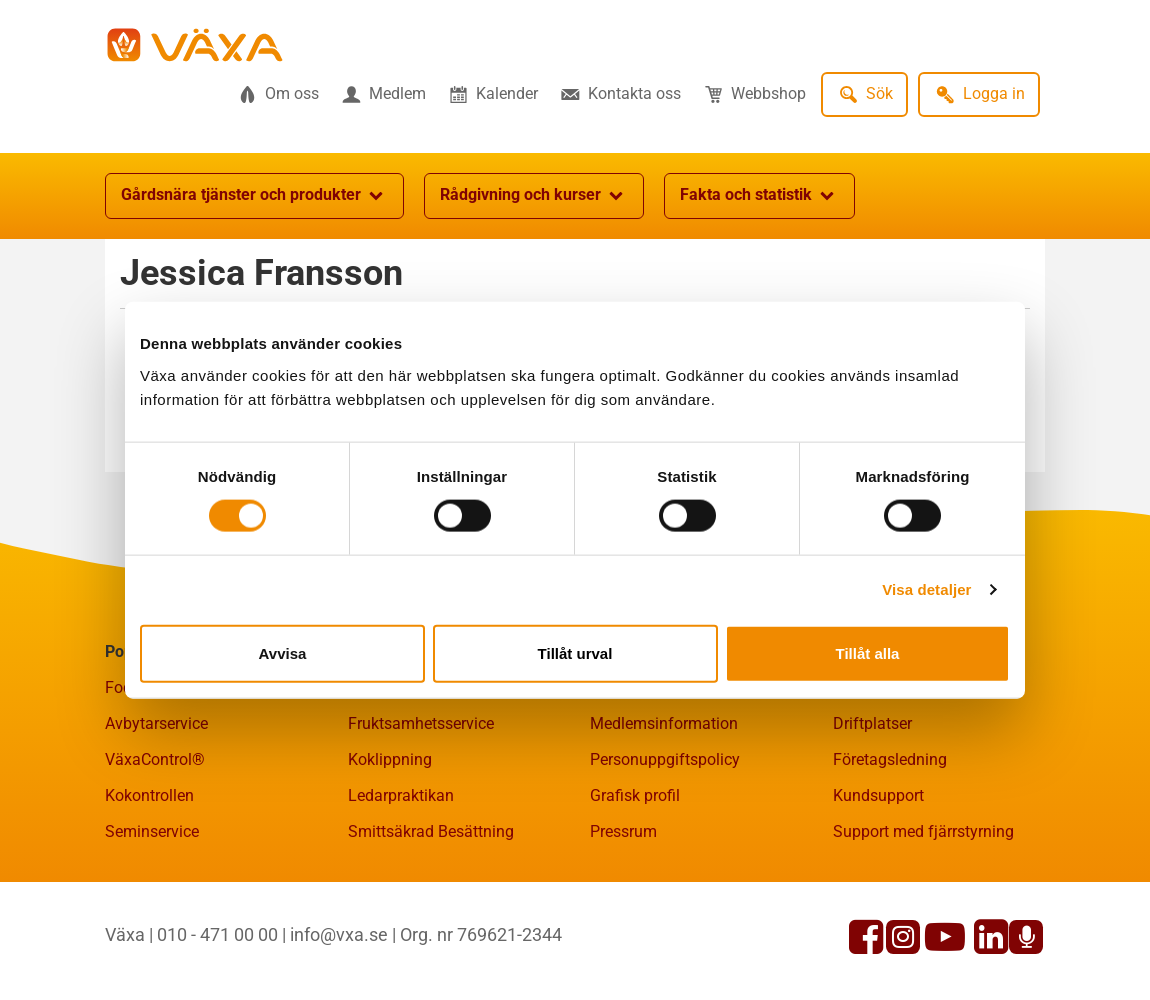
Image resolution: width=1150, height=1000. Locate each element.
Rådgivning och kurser (534, 196)
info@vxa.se (339, 934)
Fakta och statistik (759, 196)
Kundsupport (878, 795)
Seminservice (152, 831)
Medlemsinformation (664, 723)
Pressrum (623, 831)
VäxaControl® (155, 759)
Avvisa (283, 652)
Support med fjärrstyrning (923, 831)
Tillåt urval (575, 652)
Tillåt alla (868, 652)
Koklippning (390, 759)
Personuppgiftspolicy (665, 759)
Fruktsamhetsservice (421, 723)
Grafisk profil (635, 795)
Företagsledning (890, 759)
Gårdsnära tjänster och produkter (254, 196)
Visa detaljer (926, 589)
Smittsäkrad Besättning (431, 831)
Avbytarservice (156, 723)
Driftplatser (872, 723)
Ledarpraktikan (401, 795)
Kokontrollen (149, 795)
